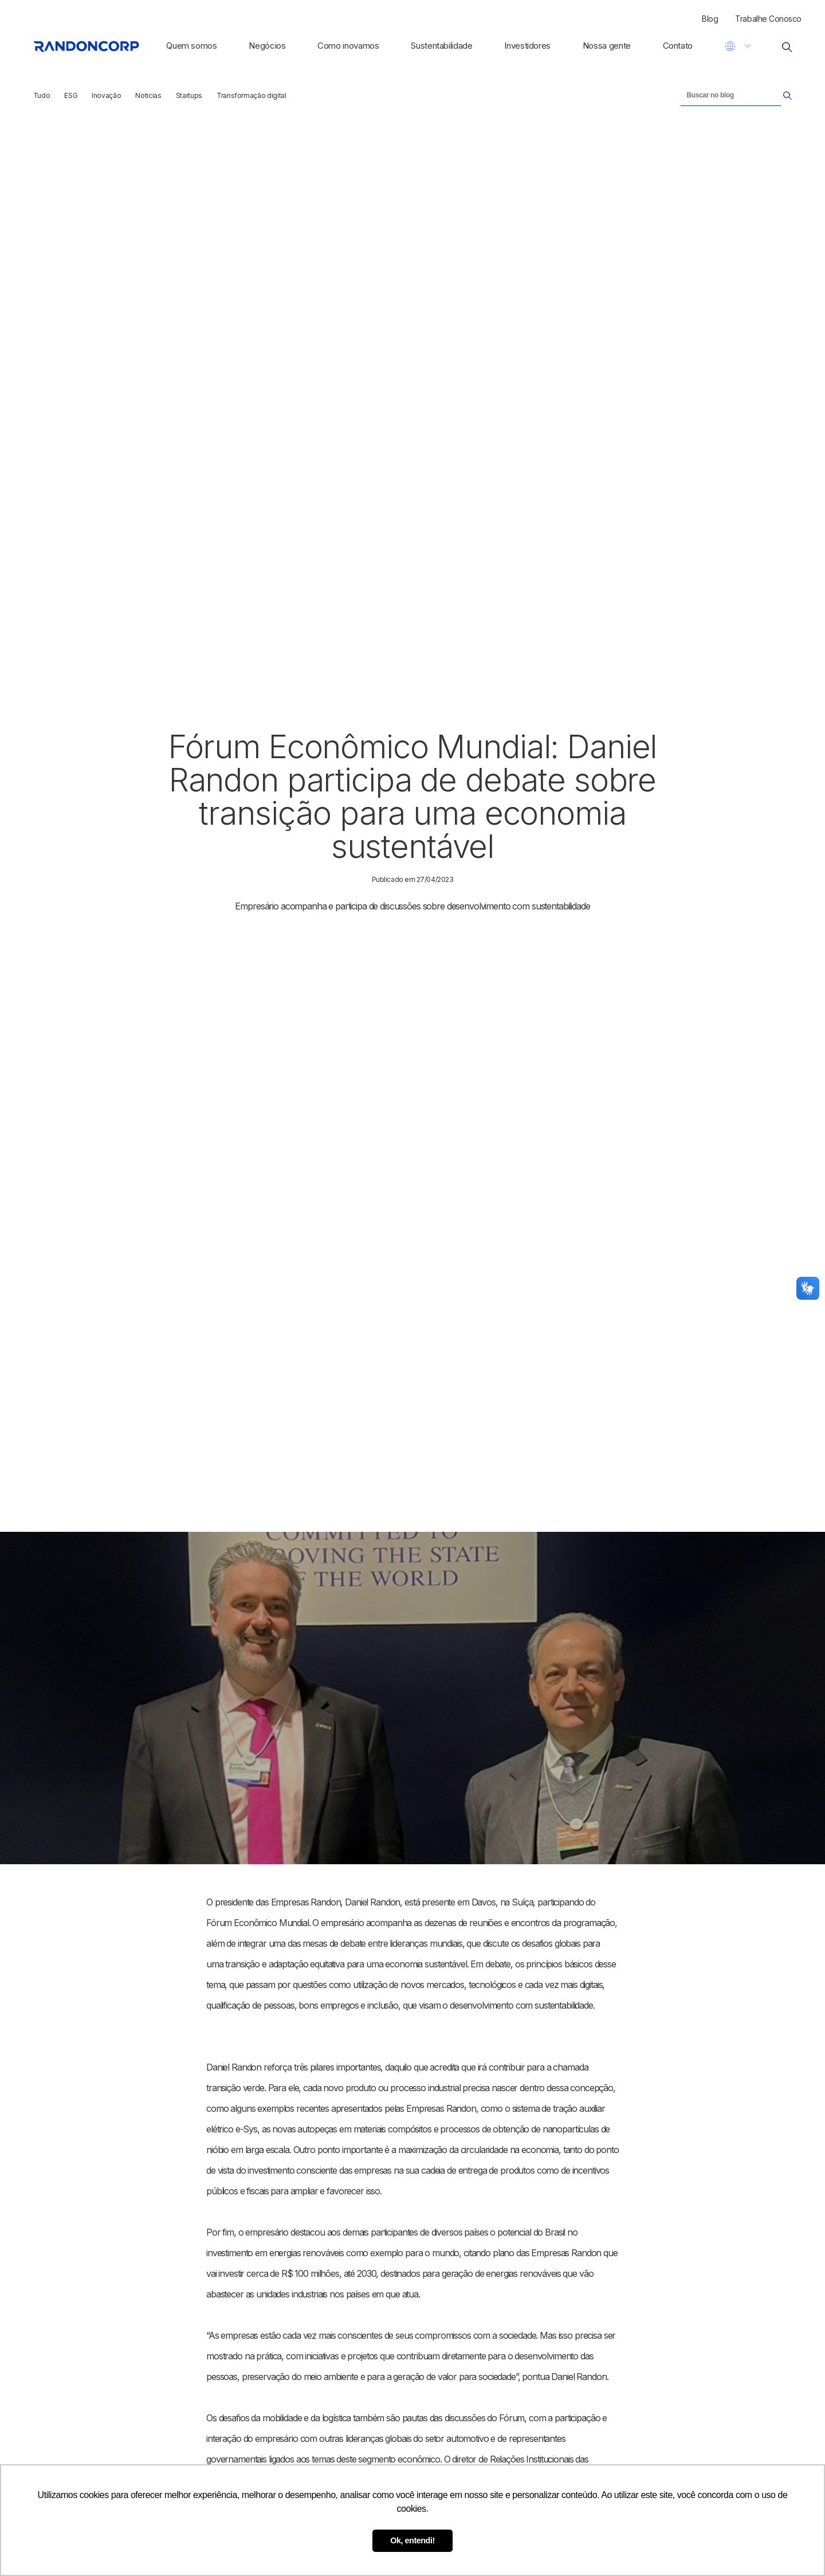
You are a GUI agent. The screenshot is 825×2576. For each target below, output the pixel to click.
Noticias (148, 95)
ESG (70, 95)
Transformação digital (251, 95)
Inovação (106, 95)
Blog (710, 18)
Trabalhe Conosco (768, 18)
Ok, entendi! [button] (412, 2540)
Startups (189, 95)
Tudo (41, 95)
